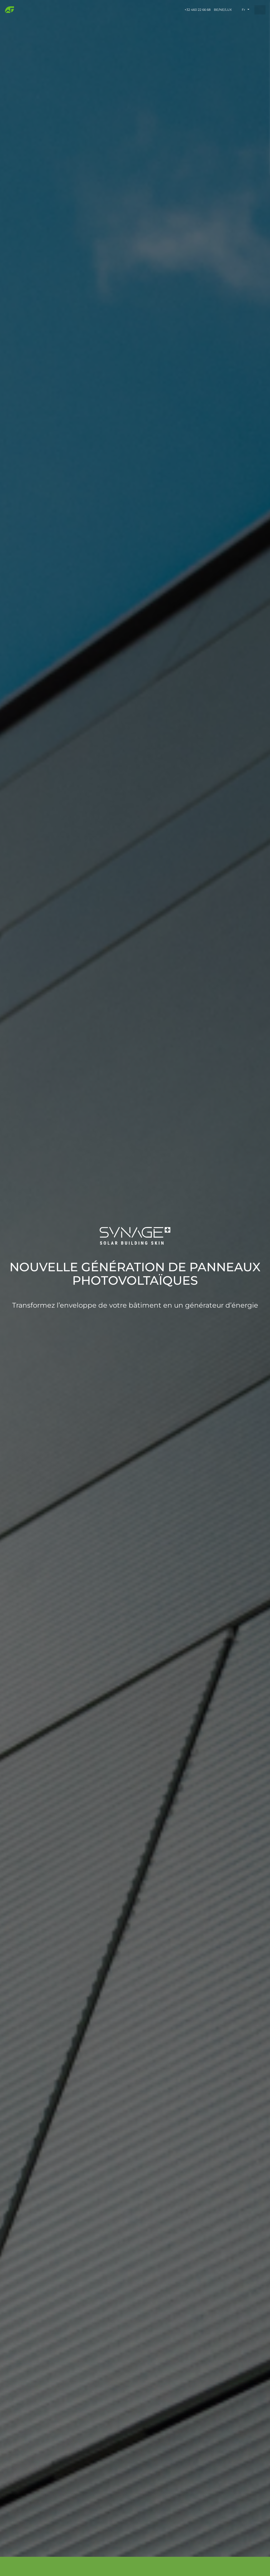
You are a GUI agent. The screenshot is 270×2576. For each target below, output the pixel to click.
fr (243, 10)
